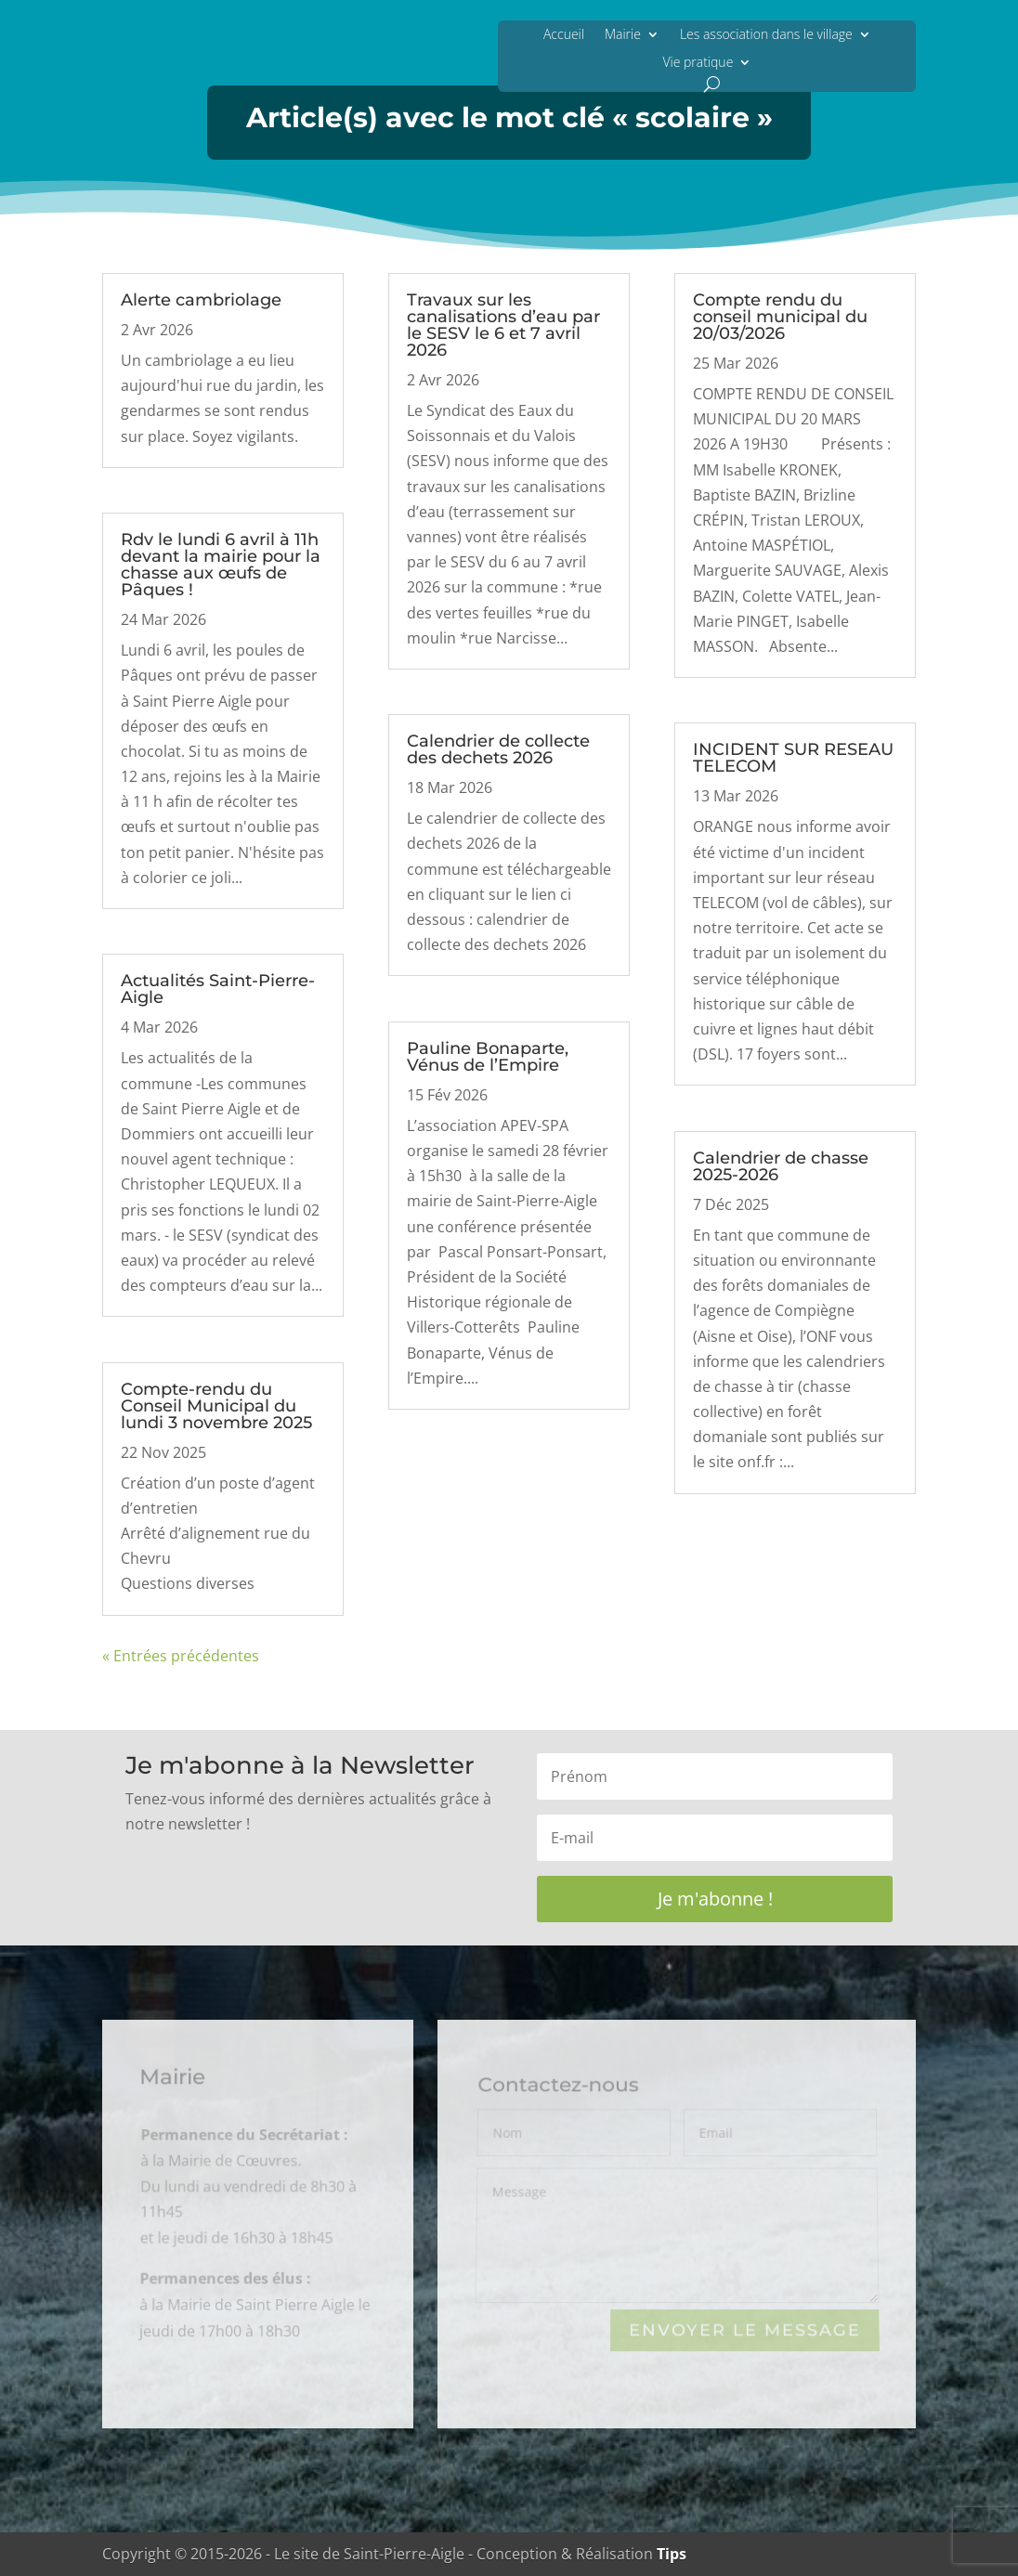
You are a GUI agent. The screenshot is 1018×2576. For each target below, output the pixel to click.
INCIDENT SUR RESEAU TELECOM (793, 757)
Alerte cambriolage (201, 300)
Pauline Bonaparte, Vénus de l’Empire (487, 1056)
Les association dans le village (766, 34)
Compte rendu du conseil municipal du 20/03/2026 (780, 317)
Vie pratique (697, 62)
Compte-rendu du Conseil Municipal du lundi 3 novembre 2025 (216, 1406)
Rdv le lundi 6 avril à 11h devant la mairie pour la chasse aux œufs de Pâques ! (220, 564)
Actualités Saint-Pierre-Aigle (218, 989)
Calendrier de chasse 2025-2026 (780, 1166)
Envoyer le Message (744, 2330)
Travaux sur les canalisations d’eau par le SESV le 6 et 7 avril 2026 (503, 325)
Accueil (563, 34)
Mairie (623, 34)
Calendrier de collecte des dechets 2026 (498, 749)
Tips (671, 2553)
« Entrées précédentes (180, 1656)
